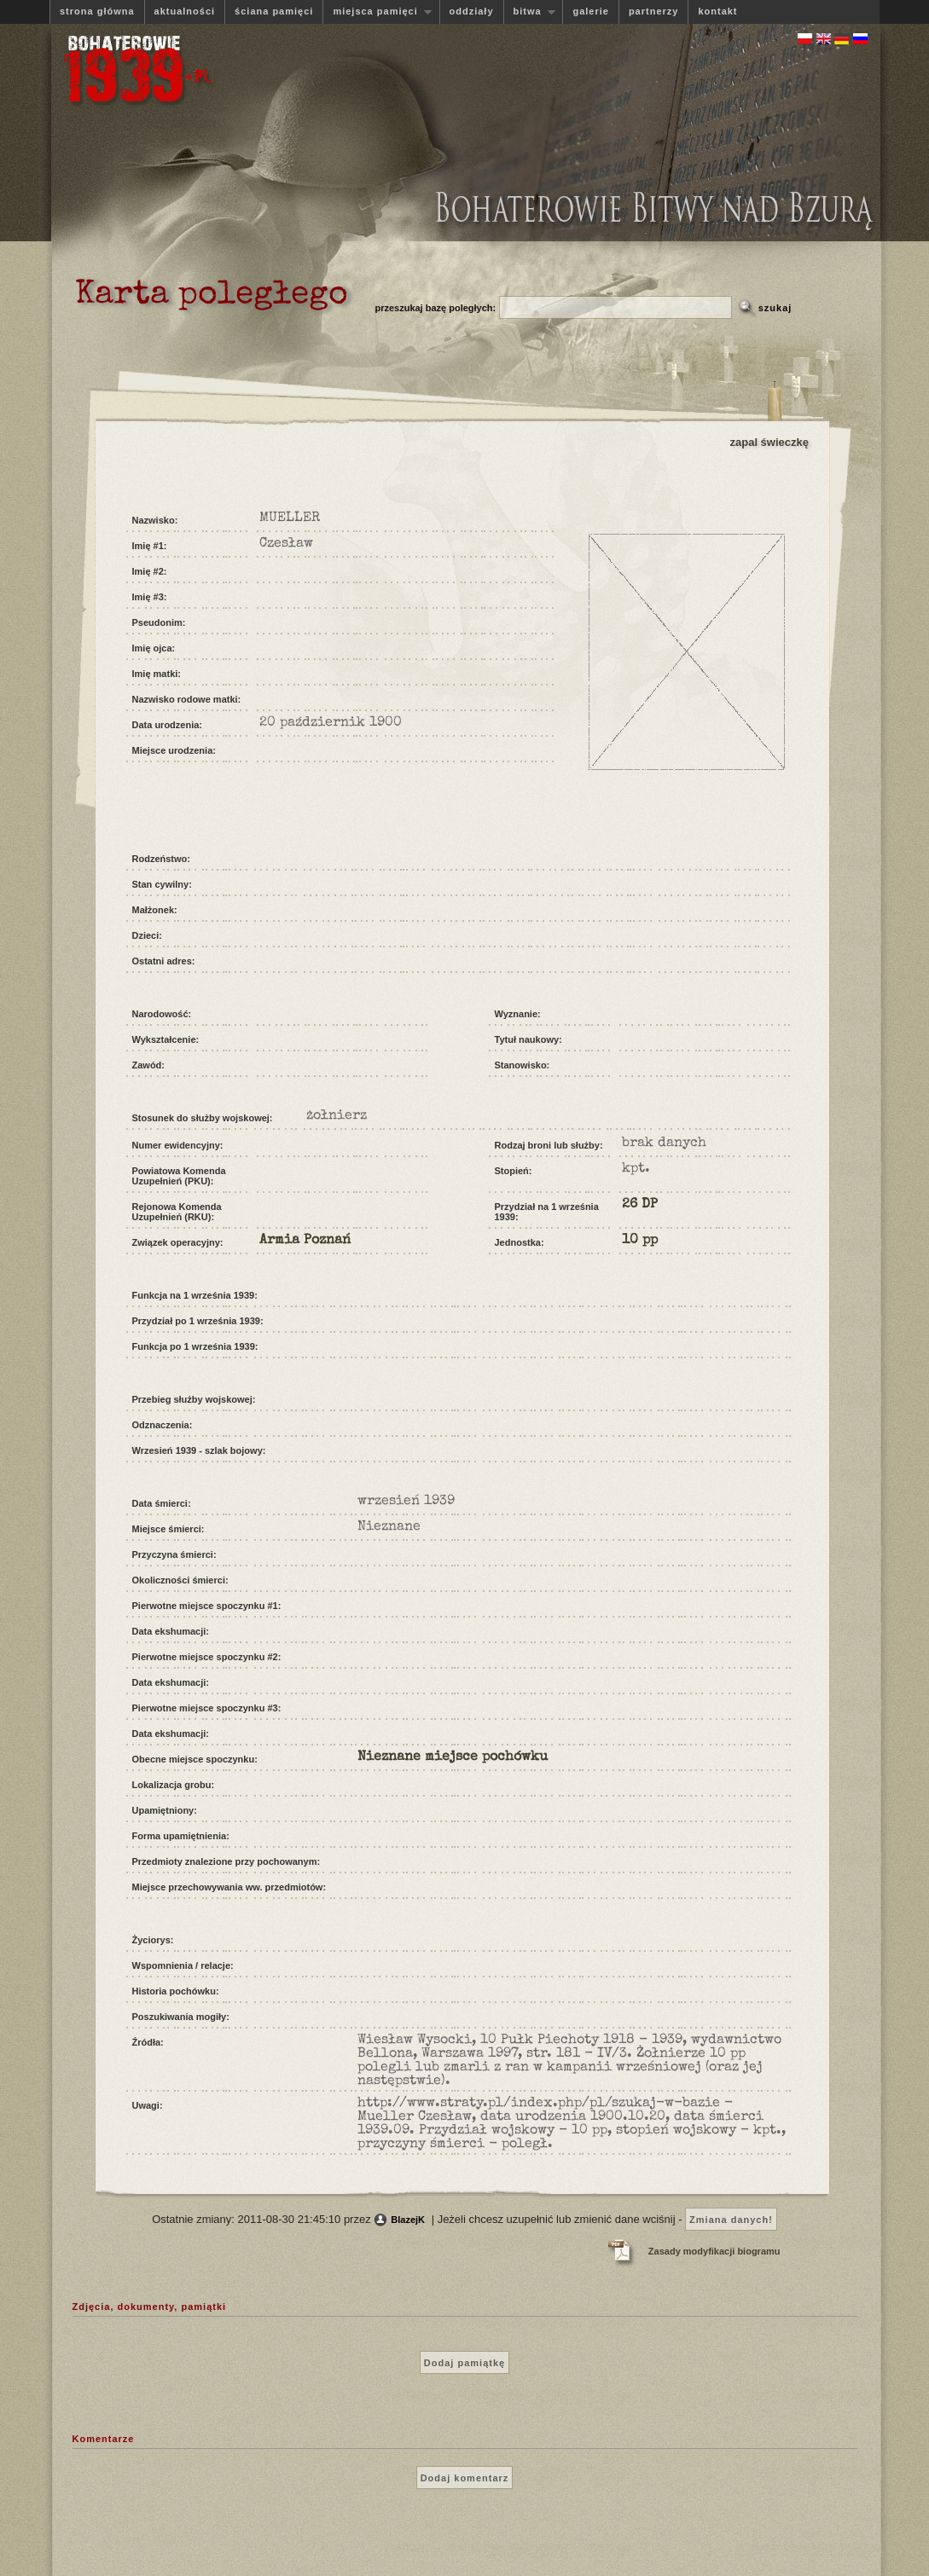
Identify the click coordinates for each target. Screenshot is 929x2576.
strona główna (97, 11)
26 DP (640, 1205)
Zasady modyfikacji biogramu (714, 2251)
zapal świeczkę (770, 442)
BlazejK (408, 2219)
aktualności (185, 11)
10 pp (640, 1240)
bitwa (529, 11)
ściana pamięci (274, 11)
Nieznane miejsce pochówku (452, 1757)
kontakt (717, 11)
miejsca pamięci (377, 11)
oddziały (472, 11)
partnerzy (654, 11)
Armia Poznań (305, 1240)
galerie (590, 11)
